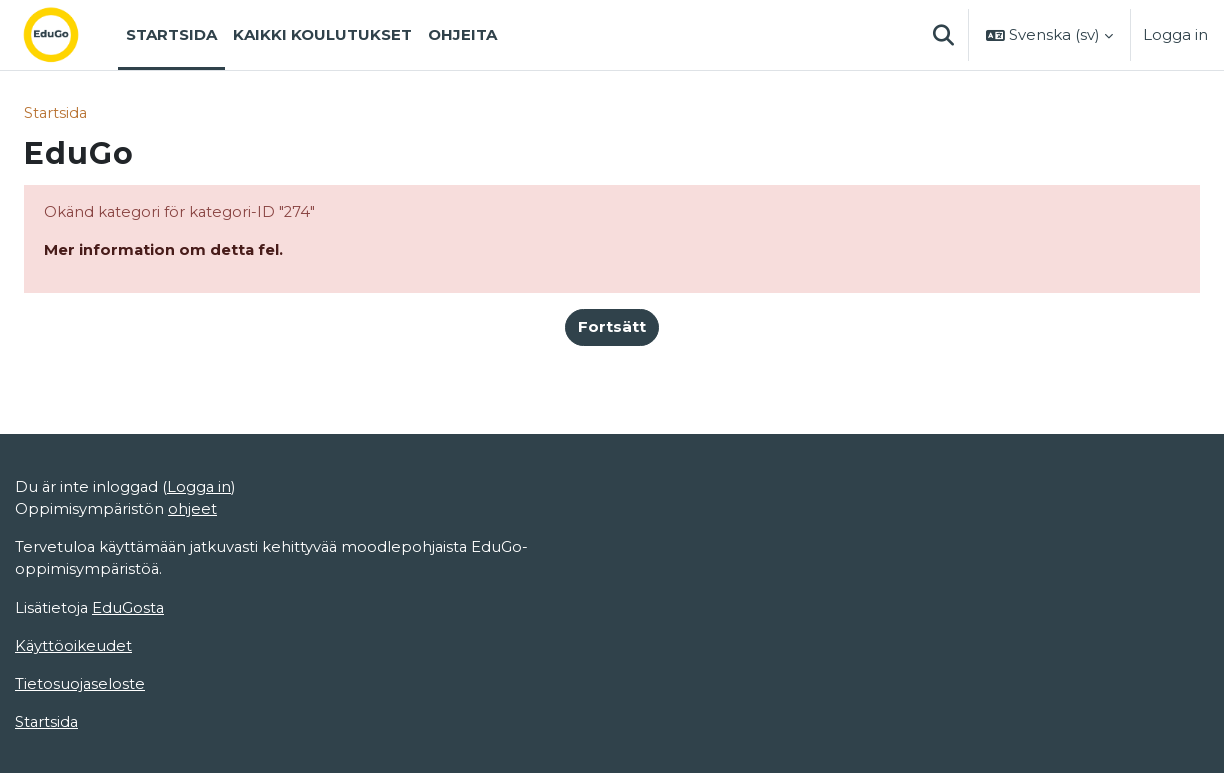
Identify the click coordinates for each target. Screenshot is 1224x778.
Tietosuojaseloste (80, 687)
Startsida (56, 112)
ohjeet (193, 511)
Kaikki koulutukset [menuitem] (322, 34)
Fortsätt (612, 328)
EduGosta (130, 610)
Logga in (1175, 34)
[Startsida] (67, 35)
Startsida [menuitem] (171, 34)
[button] (943, 35)
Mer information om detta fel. (164, 250)
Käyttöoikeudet (74, 649)
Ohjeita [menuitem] (462, 34)
